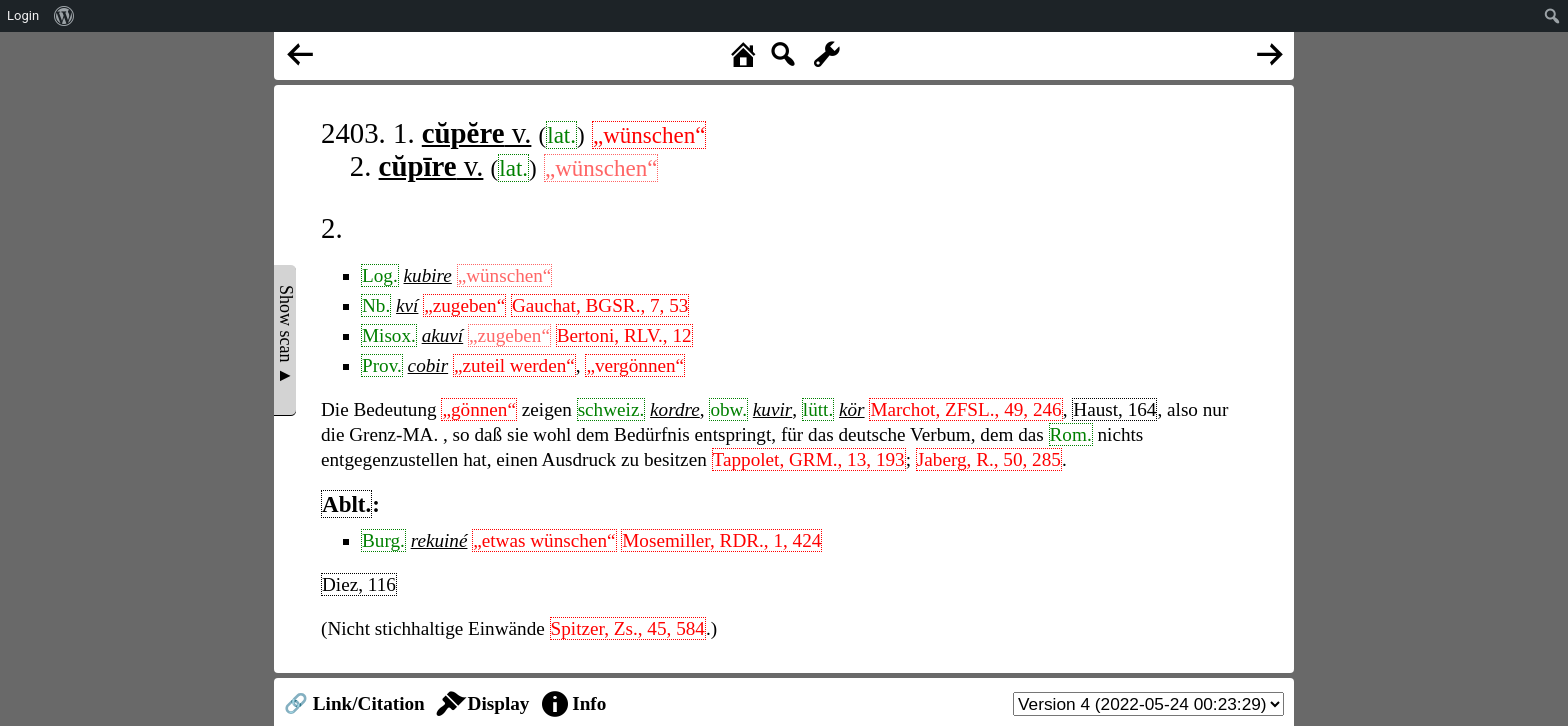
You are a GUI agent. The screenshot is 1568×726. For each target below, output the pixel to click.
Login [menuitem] (23, 15)
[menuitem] (64, 16)
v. (477, 133)
